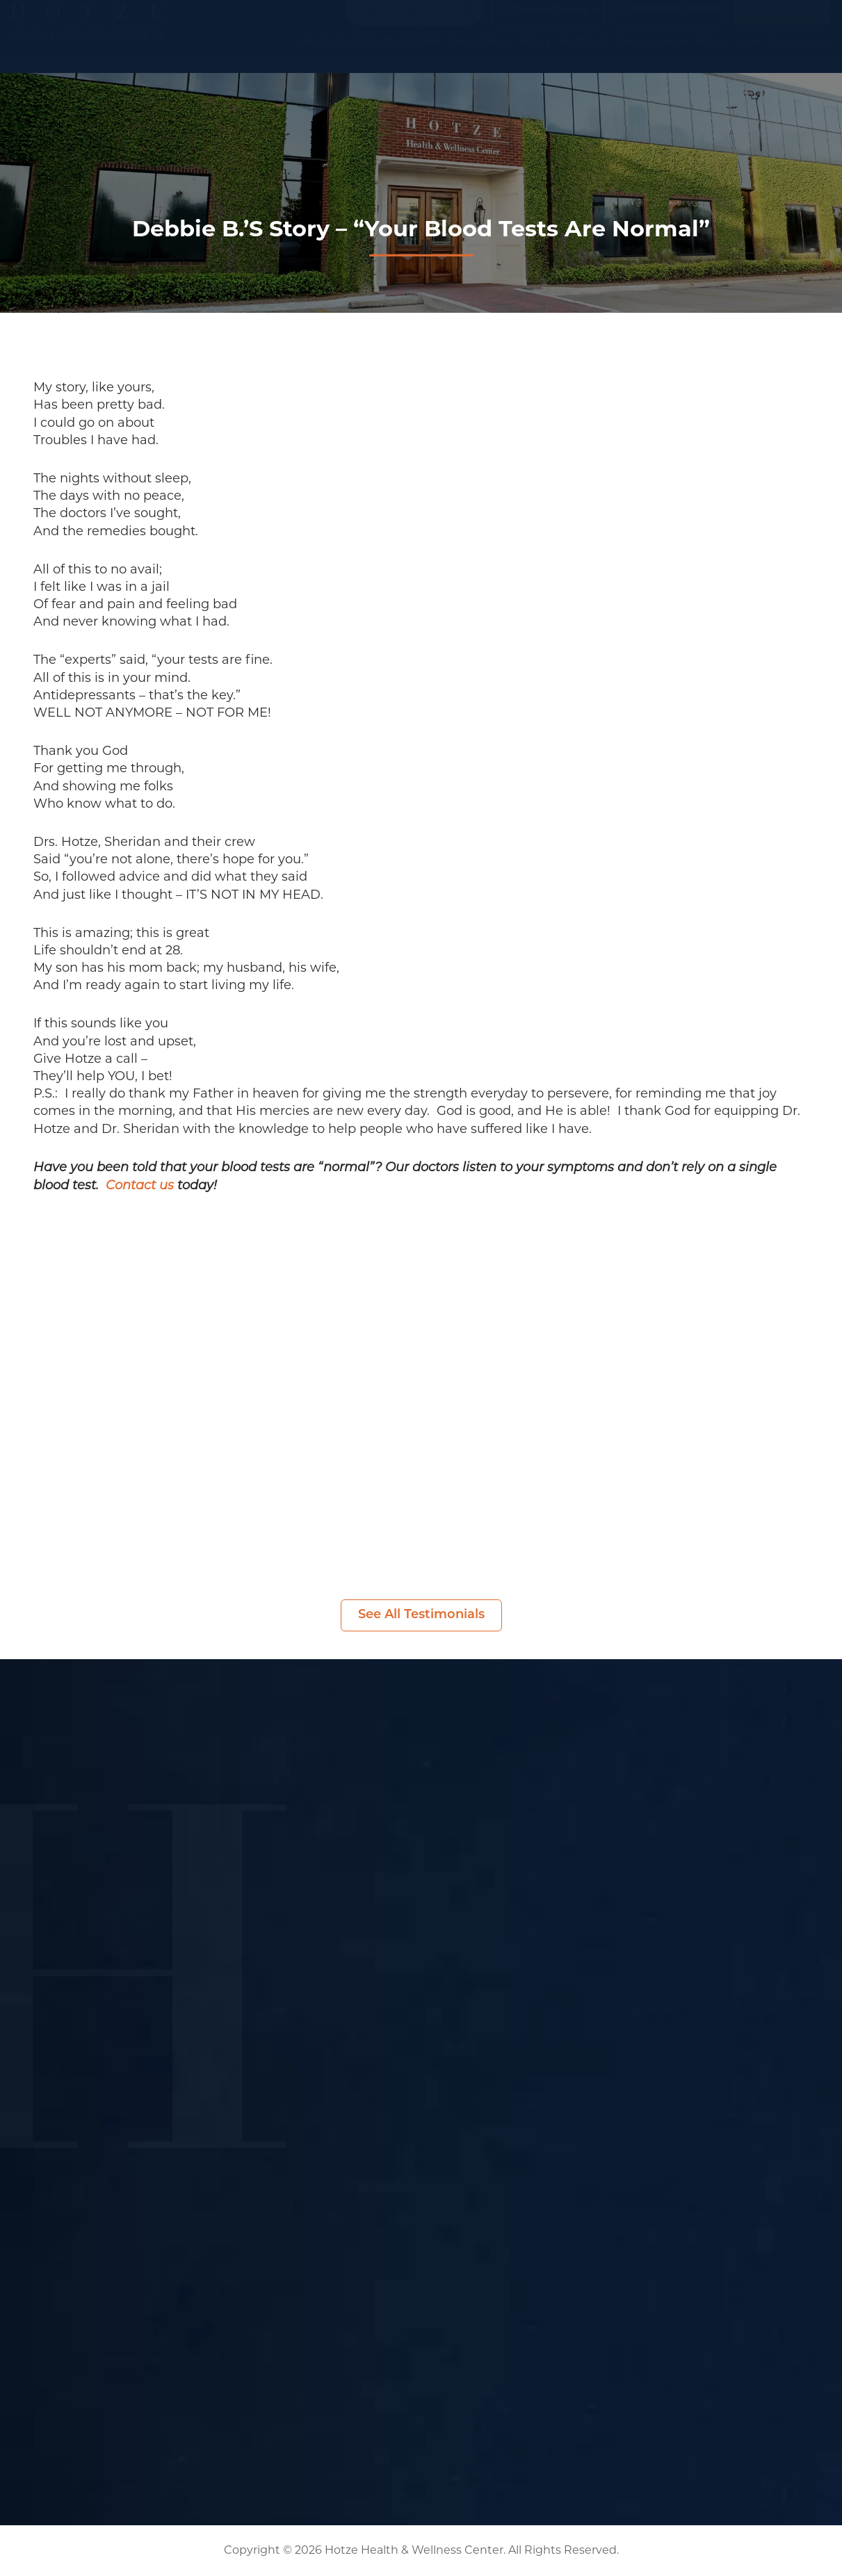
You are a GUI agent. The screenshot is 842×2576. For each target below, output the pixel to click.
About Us (728, 55)
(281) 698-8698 (782, 22)
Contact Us (799, 55)
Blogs (535, 55)
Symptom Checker (391, 55)
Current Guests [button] (542, 23)
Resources (653, 55)
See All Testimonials (421, 1615)
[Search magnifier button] (468, 23)
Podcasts (585, 55)
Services (480, 55)
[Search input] (408, 23)
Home (314, 55)
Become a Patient (669, 22)
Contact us (140, 1186)
